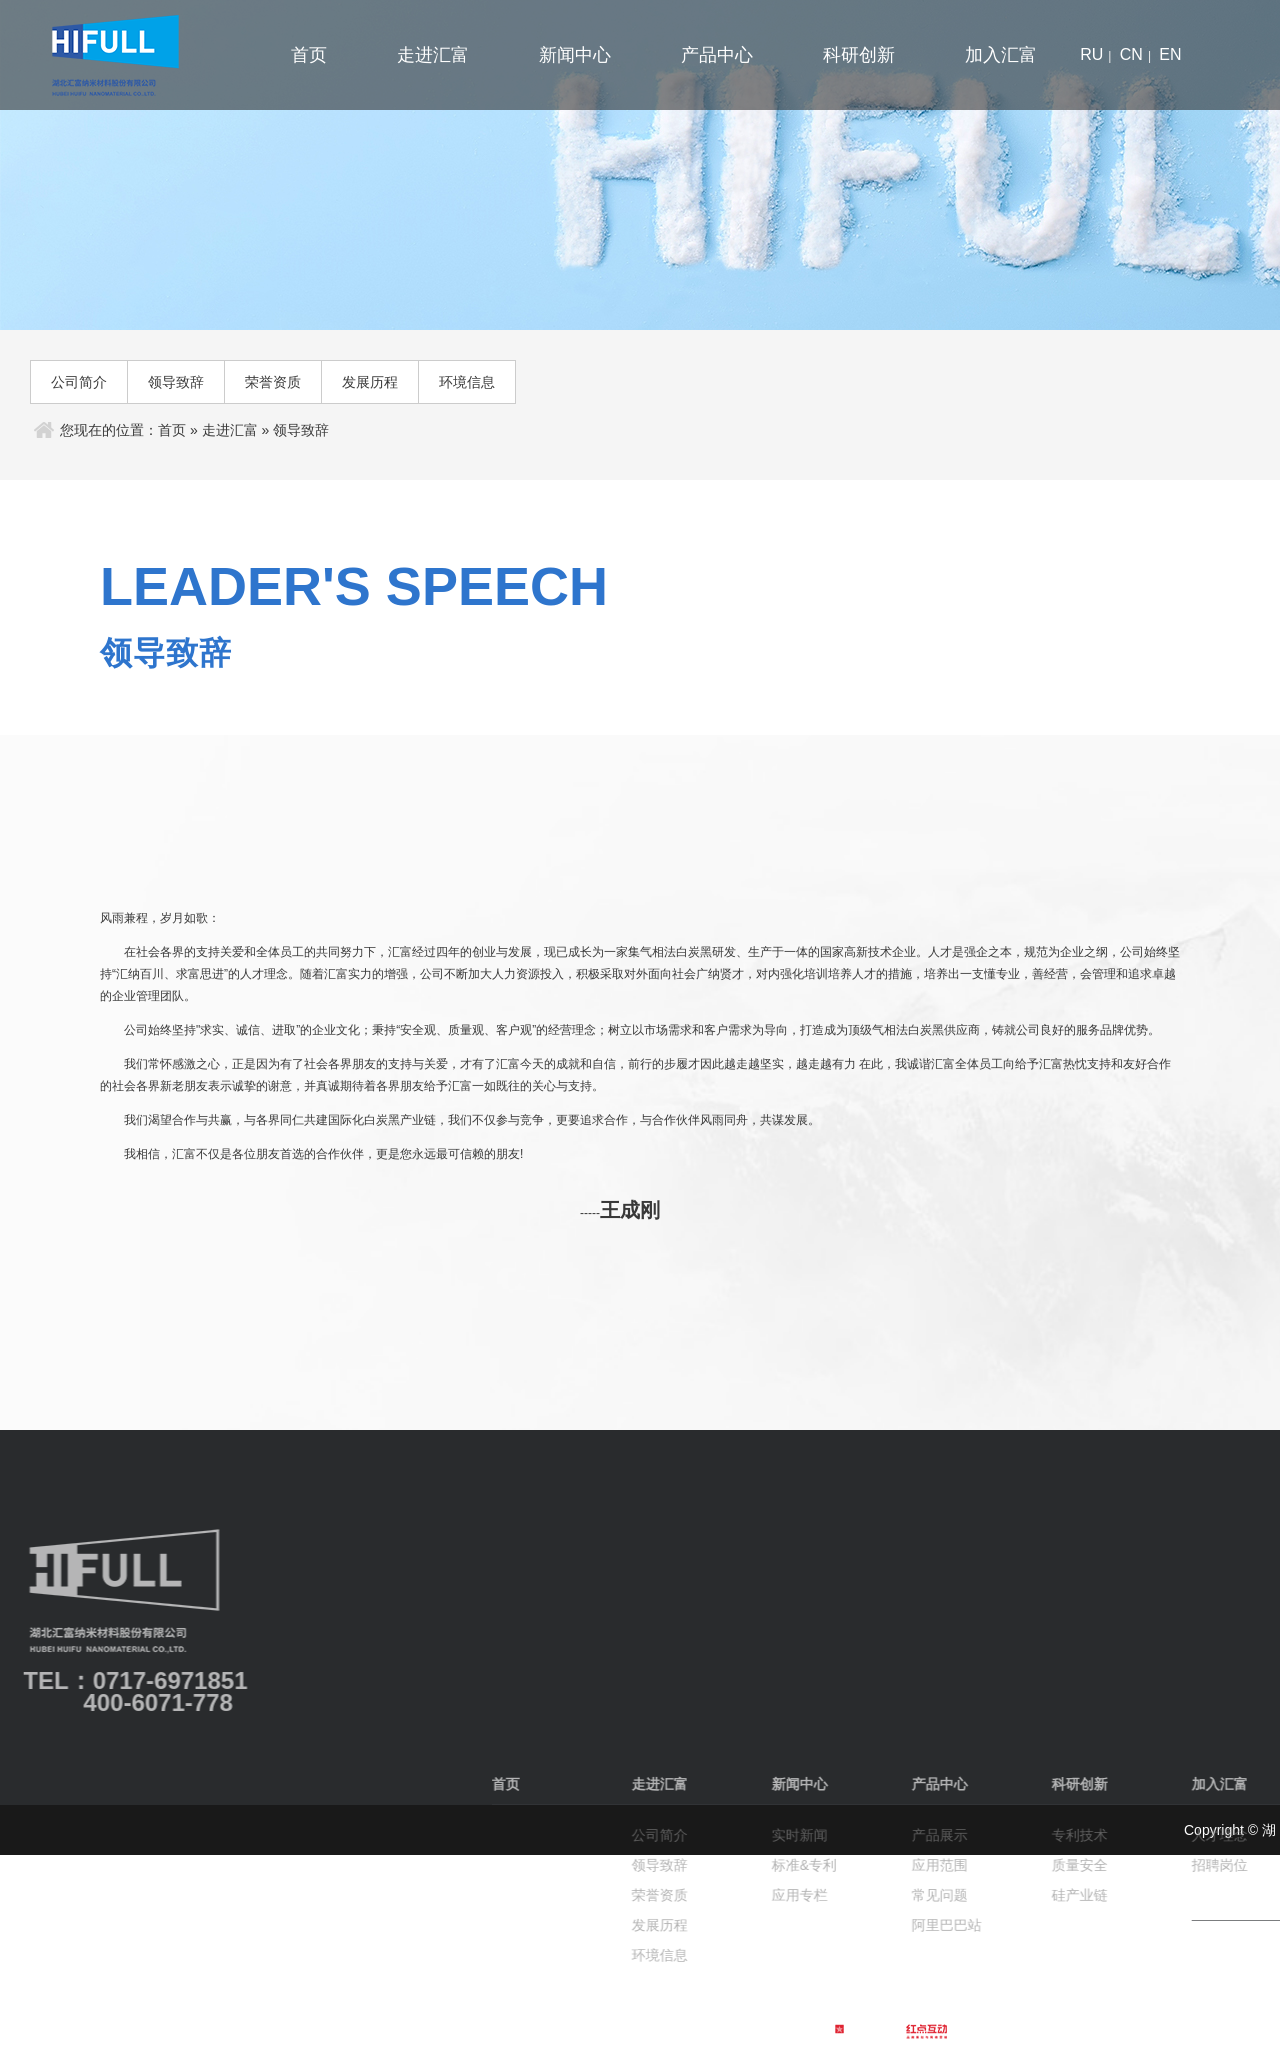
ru (1091, 54)
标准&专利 (1228, 1865)
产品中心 (717, 55)
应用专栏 (1224, 1895)
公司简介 (79, 382)
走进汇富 (433, 55)
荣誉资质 (273, 382)
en (1170, 54)
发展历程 (370, 382)
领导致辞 (176, 382)
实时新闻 (1224, 1835)
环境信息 (467, 382)
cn (1131, 54)
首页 (309, 55)
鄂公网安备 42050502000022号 (663, 2030)
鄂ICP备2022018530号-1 (485, 2030)
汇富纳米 (128, 55)
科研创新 (859, 55)
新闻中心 (575, 55)
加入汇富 (1001, 55)
